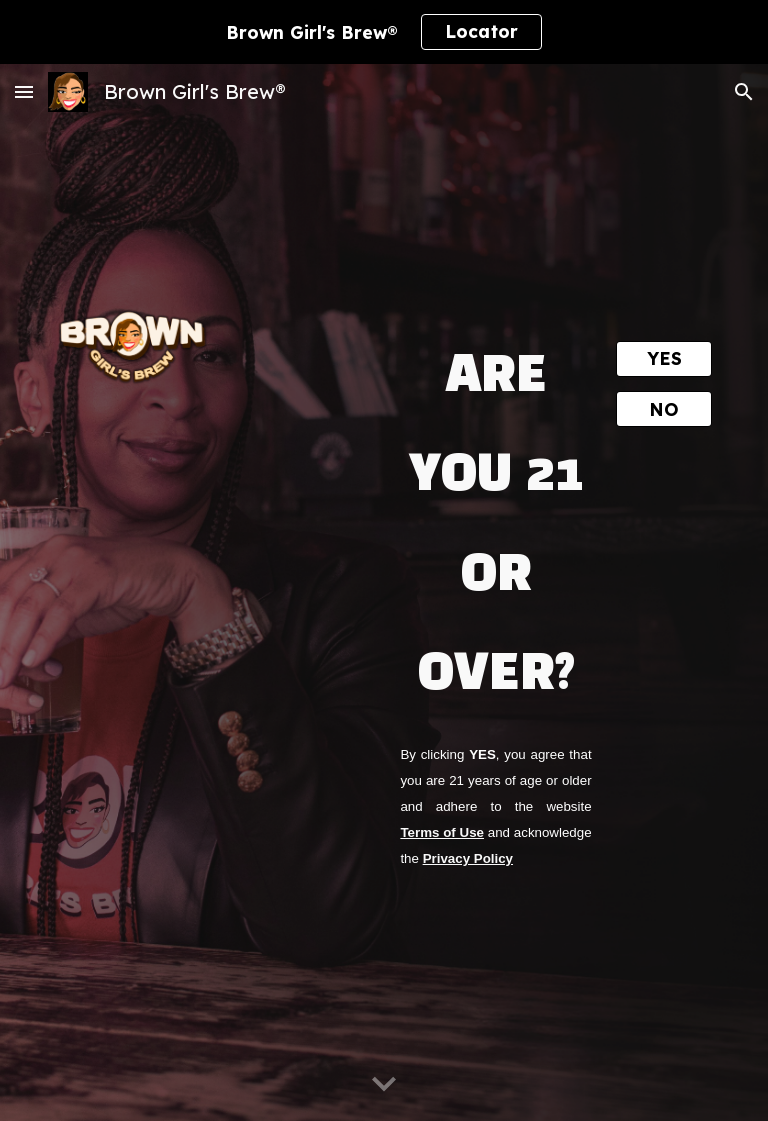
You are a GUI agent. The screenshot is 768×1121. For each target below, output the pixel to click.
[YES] (663, 359)
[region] (384, 32)
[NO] (663, 409)
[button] (24, 91)
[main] (495, 513)
